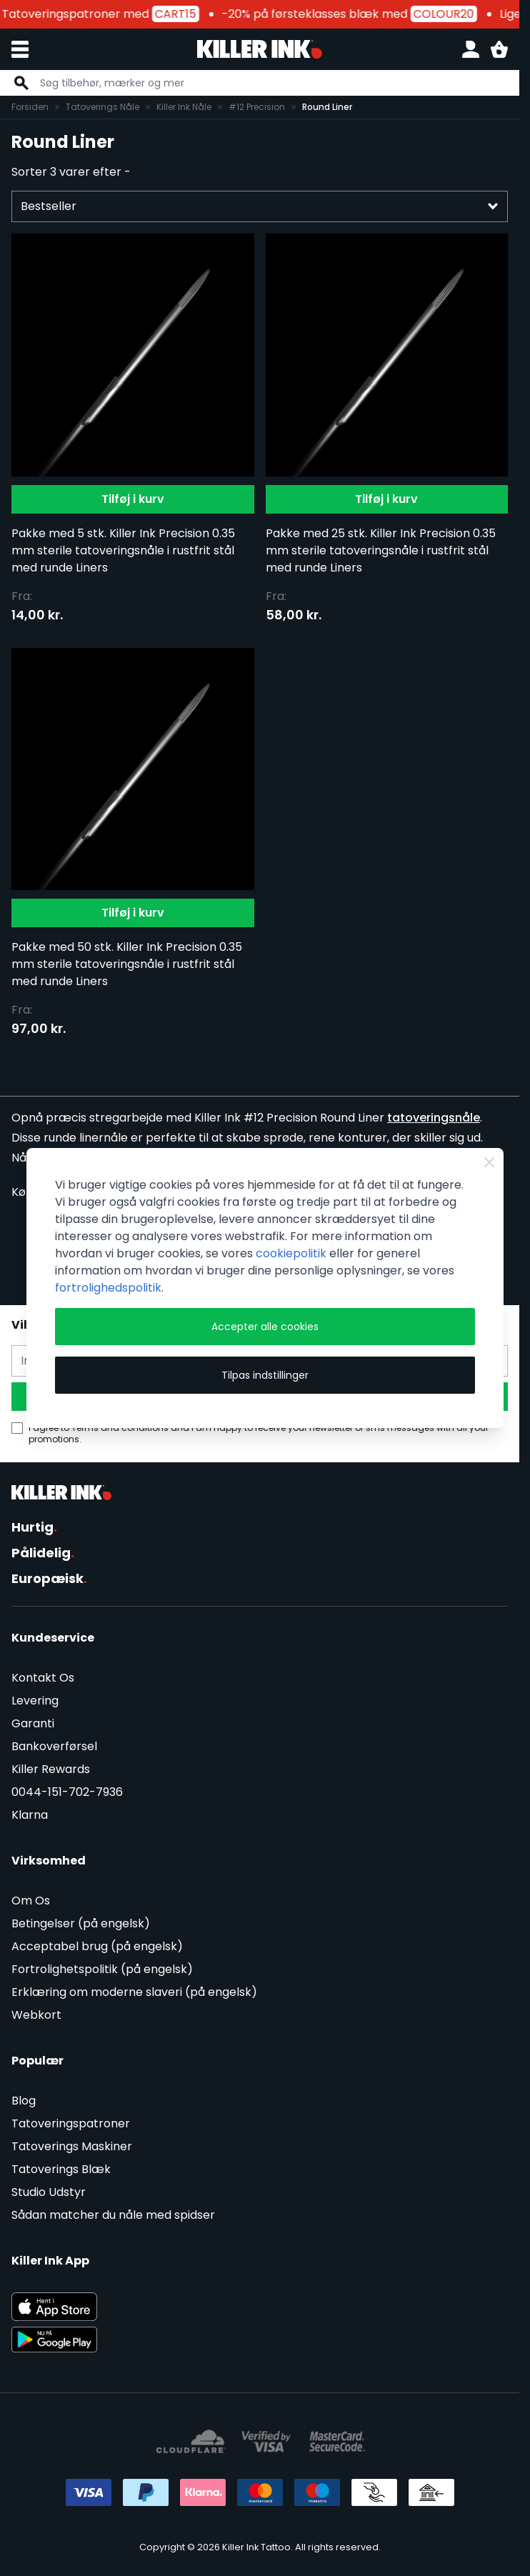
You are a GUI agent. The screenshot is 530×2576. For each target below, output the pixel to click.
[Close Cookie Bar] (489, 1162)
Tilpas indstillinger (265, 1375)
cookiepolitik (291, 1253)
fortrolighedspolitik (108, 1287)
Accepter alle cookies (265, 1326)
